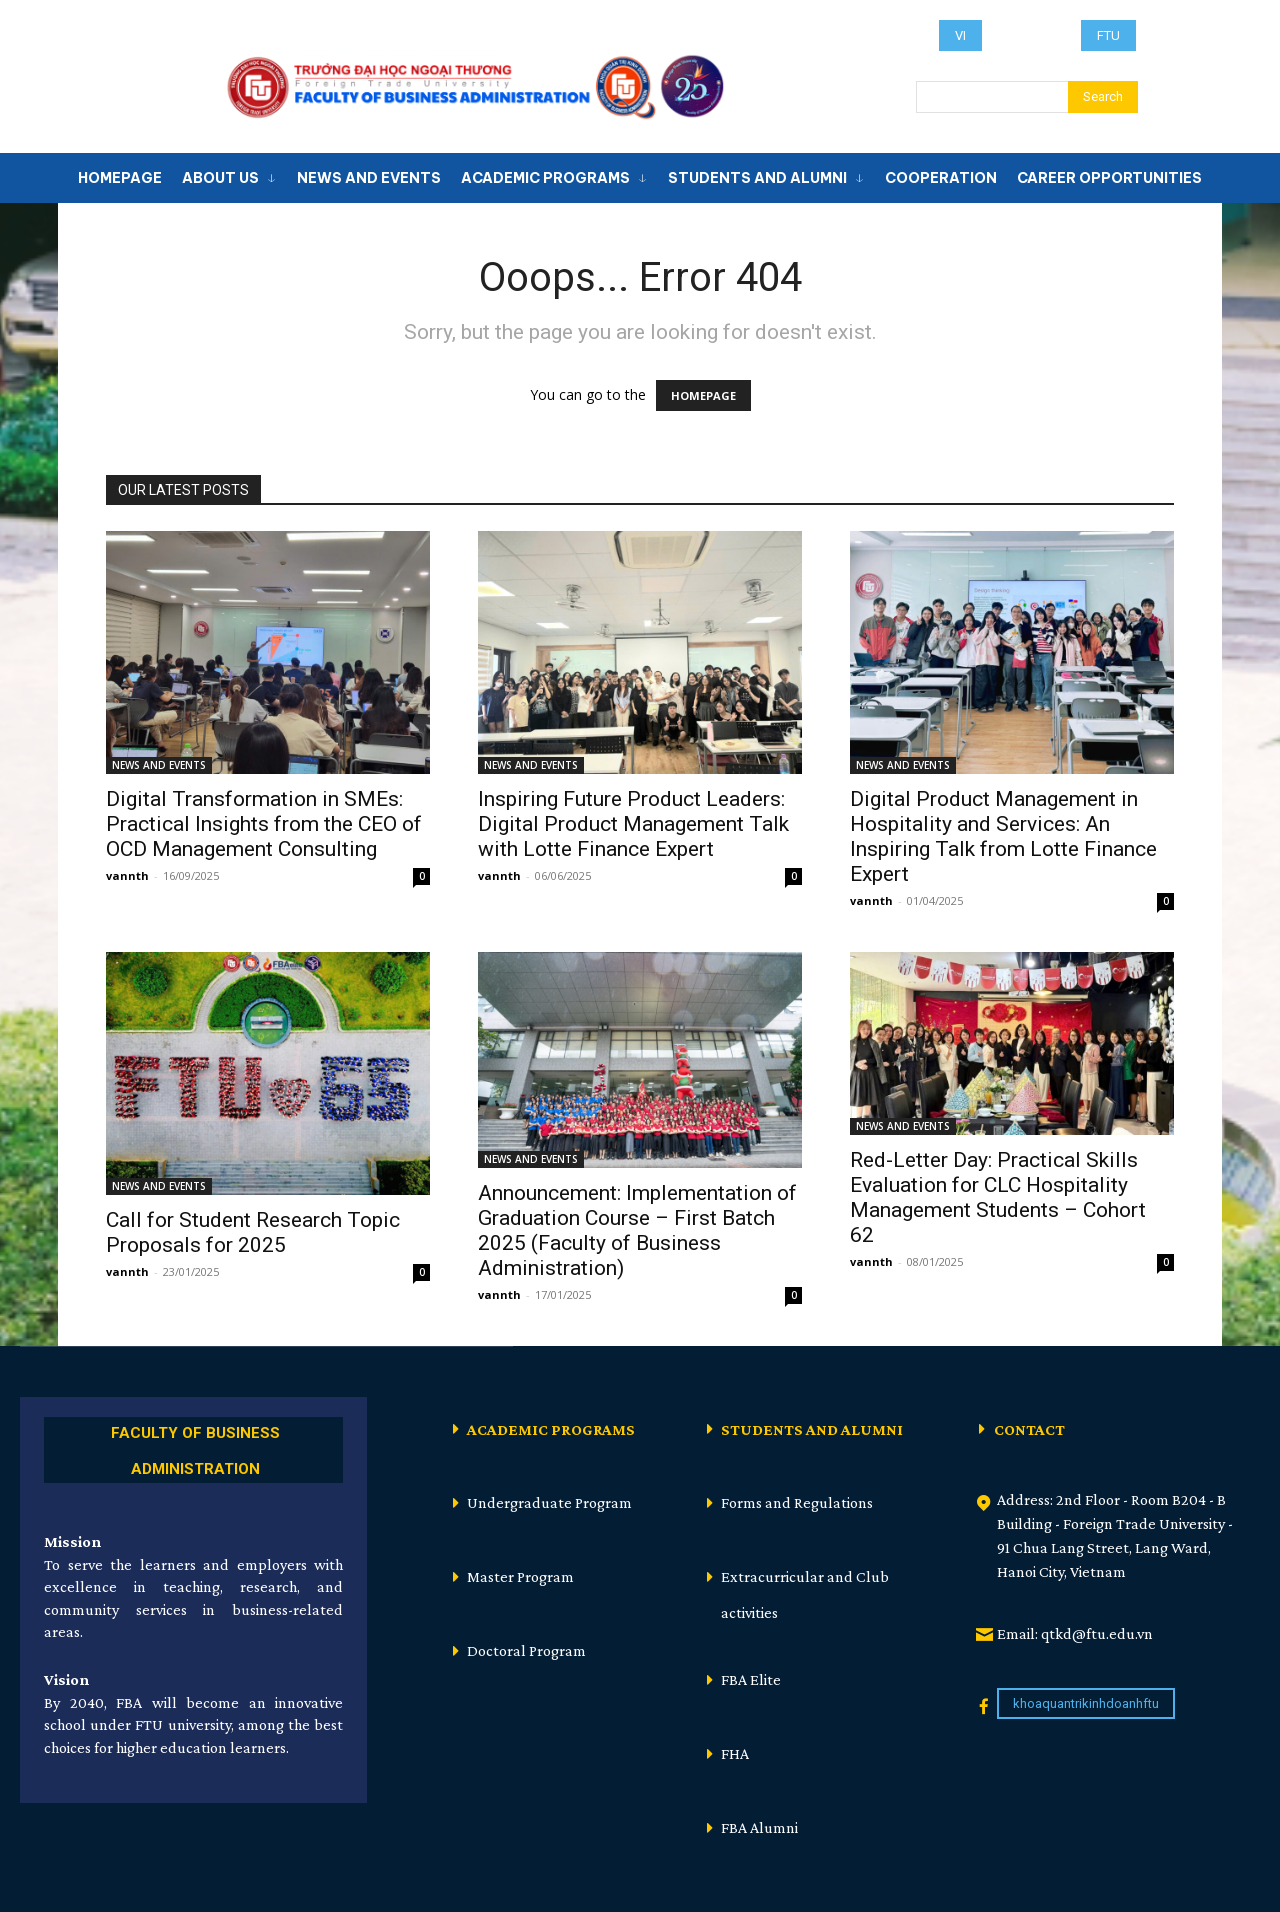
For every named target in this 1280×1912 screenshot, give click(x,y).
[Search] (1103, 97)
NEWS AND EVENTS (159, 765)
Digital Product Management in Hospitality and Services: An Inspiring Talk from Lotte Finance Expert (1003, 836)
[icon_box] (193, 1447)
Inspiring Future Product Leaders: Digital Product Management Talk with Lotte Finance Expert (633, 824)
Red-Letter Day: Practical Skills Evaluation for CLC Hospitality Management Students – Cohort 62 (998, 1197)
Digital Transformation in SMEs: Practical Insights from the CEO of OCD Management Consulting (264, 824)
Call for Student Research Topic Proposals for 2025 (253, 1232)
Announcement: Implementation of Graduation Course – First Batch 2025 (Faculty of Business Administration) (637, 1230)
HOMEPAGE (703, 395)
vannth (127, 875)
